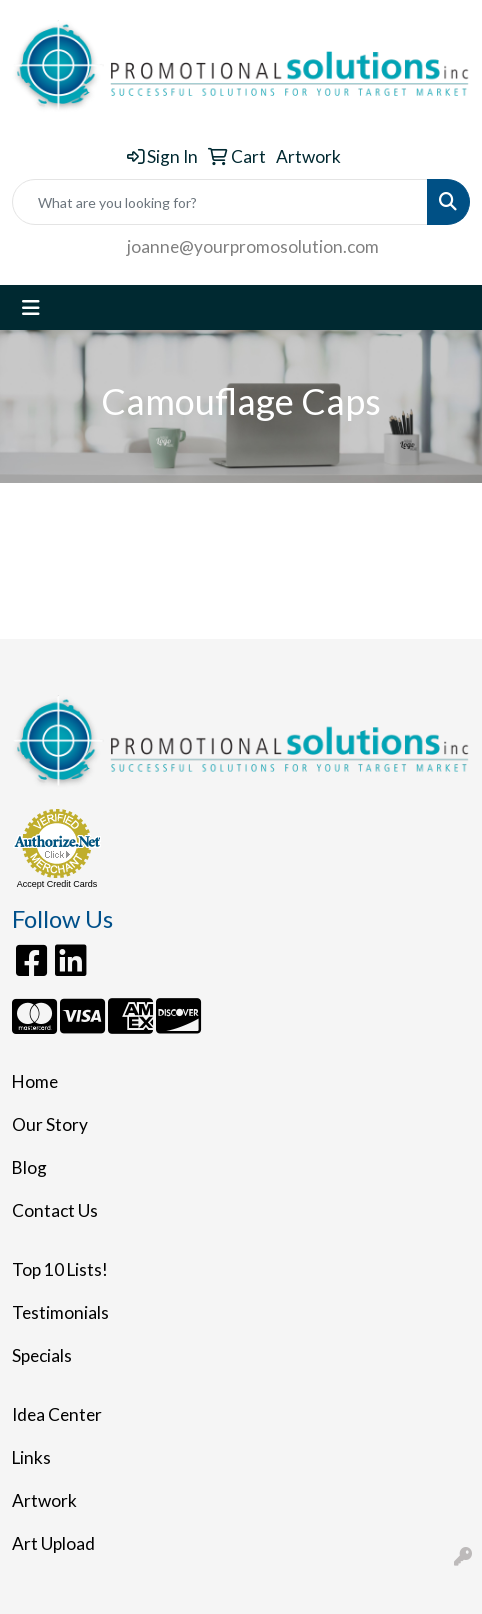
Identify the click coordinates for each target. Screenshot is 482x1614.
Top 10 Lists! (60, 1269)
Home (35, 1081)
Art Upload (53, 1543)
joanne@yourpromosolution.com (253, 246)
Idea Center (57, 1414)
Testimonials (60, 1312)
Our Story (50, 1124)
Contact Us (55, 1210)
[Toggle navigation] (31, 307)
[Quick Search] (220, 202)
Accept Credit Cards (57, 884)
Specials (42, 1355)
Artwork (44, 1500)
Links (31, 1457)
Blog (29, 1167)
